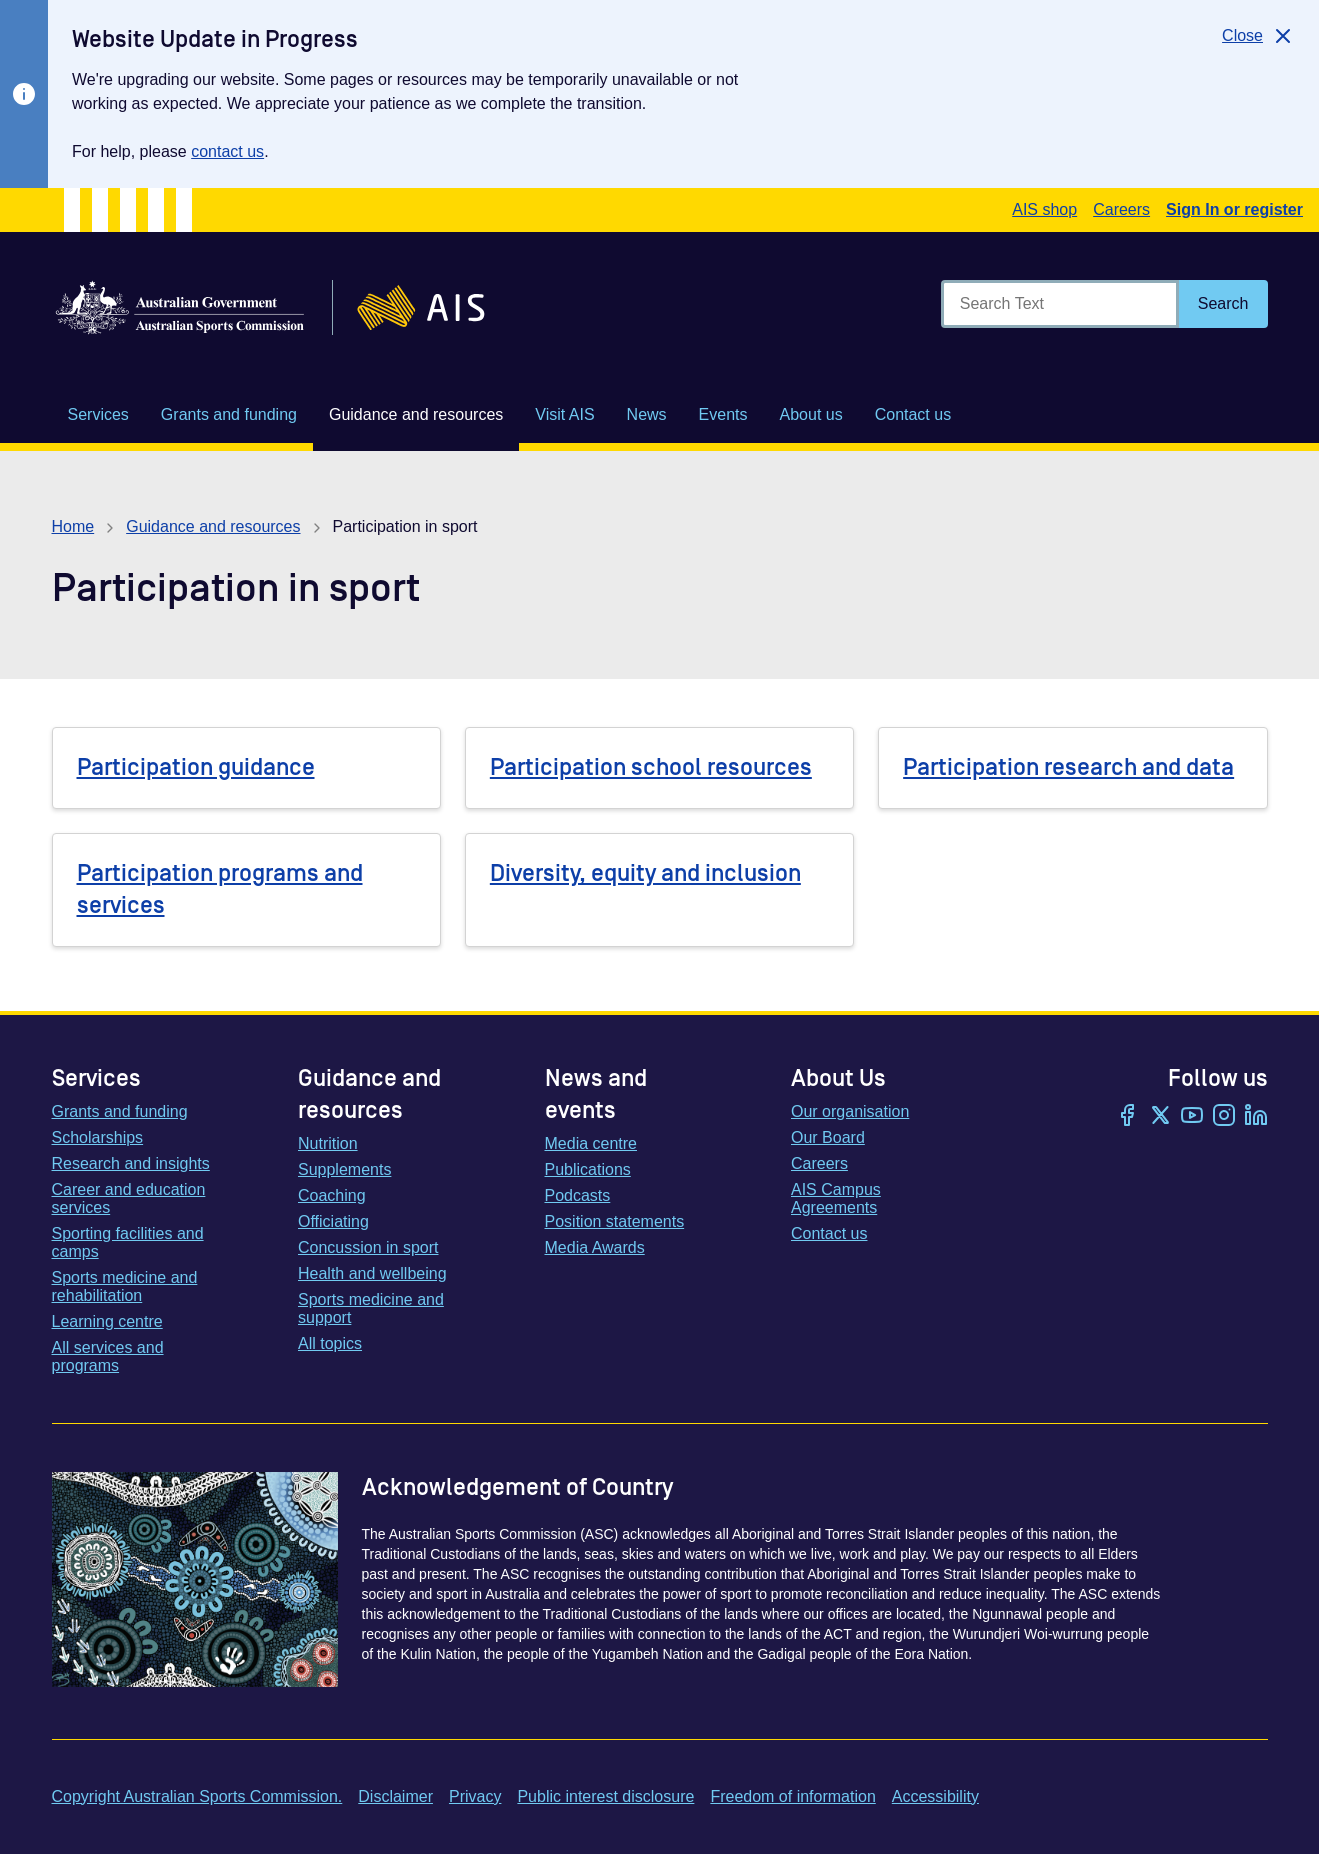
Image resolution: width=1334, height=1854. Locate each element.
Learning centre (107, 1321)
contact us (227, 151)
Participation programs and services (220, 889)
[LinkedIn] (1256, 1117)
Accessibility (935, 1796)
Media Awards (595, 1247)
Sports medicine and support (371, 1308)
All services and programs (108, 1356)
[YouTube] (1192, 1117)
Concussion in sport (368, 1247)
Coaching (332, 1195)
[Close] (1258, 36)
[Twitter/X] (1160, 1117)
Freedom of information (792, 1796)
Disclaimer (395, 1796)
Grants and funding (120, 1111)
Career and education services (129, 1198)
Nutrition (328, 1143)
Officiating (333, 1221)
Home (73, 526)
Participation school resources (651, 767)
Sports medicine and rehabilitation (125, 1286)
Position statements (615, 1221)
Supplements (344, 1169)
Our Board (828, 1137)
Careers (1121, 209)
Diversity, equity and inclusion (645, 873)
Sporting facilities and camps (128, 1242)
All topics (330, 1343)
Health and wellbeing (372, 1273)
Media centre (591, 1143)
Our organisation (850, 1111)
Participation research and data (1068, 767)
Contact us (829, 1233)
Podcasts (578, 1195)
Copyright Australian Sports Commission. (197, 1796)
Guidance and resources (213, 526)
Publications (588, 1169)
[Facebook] (1128, 1117)
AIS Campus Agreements (836, 1198)
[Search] (1223, 304)
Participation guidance (196, 767)
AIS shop (1044, 209)
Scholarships (98, 1137)
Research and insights (131, 1163)
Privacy (475, 1796)
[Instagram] (1224, 1117)
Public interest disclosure (605, 1796)
